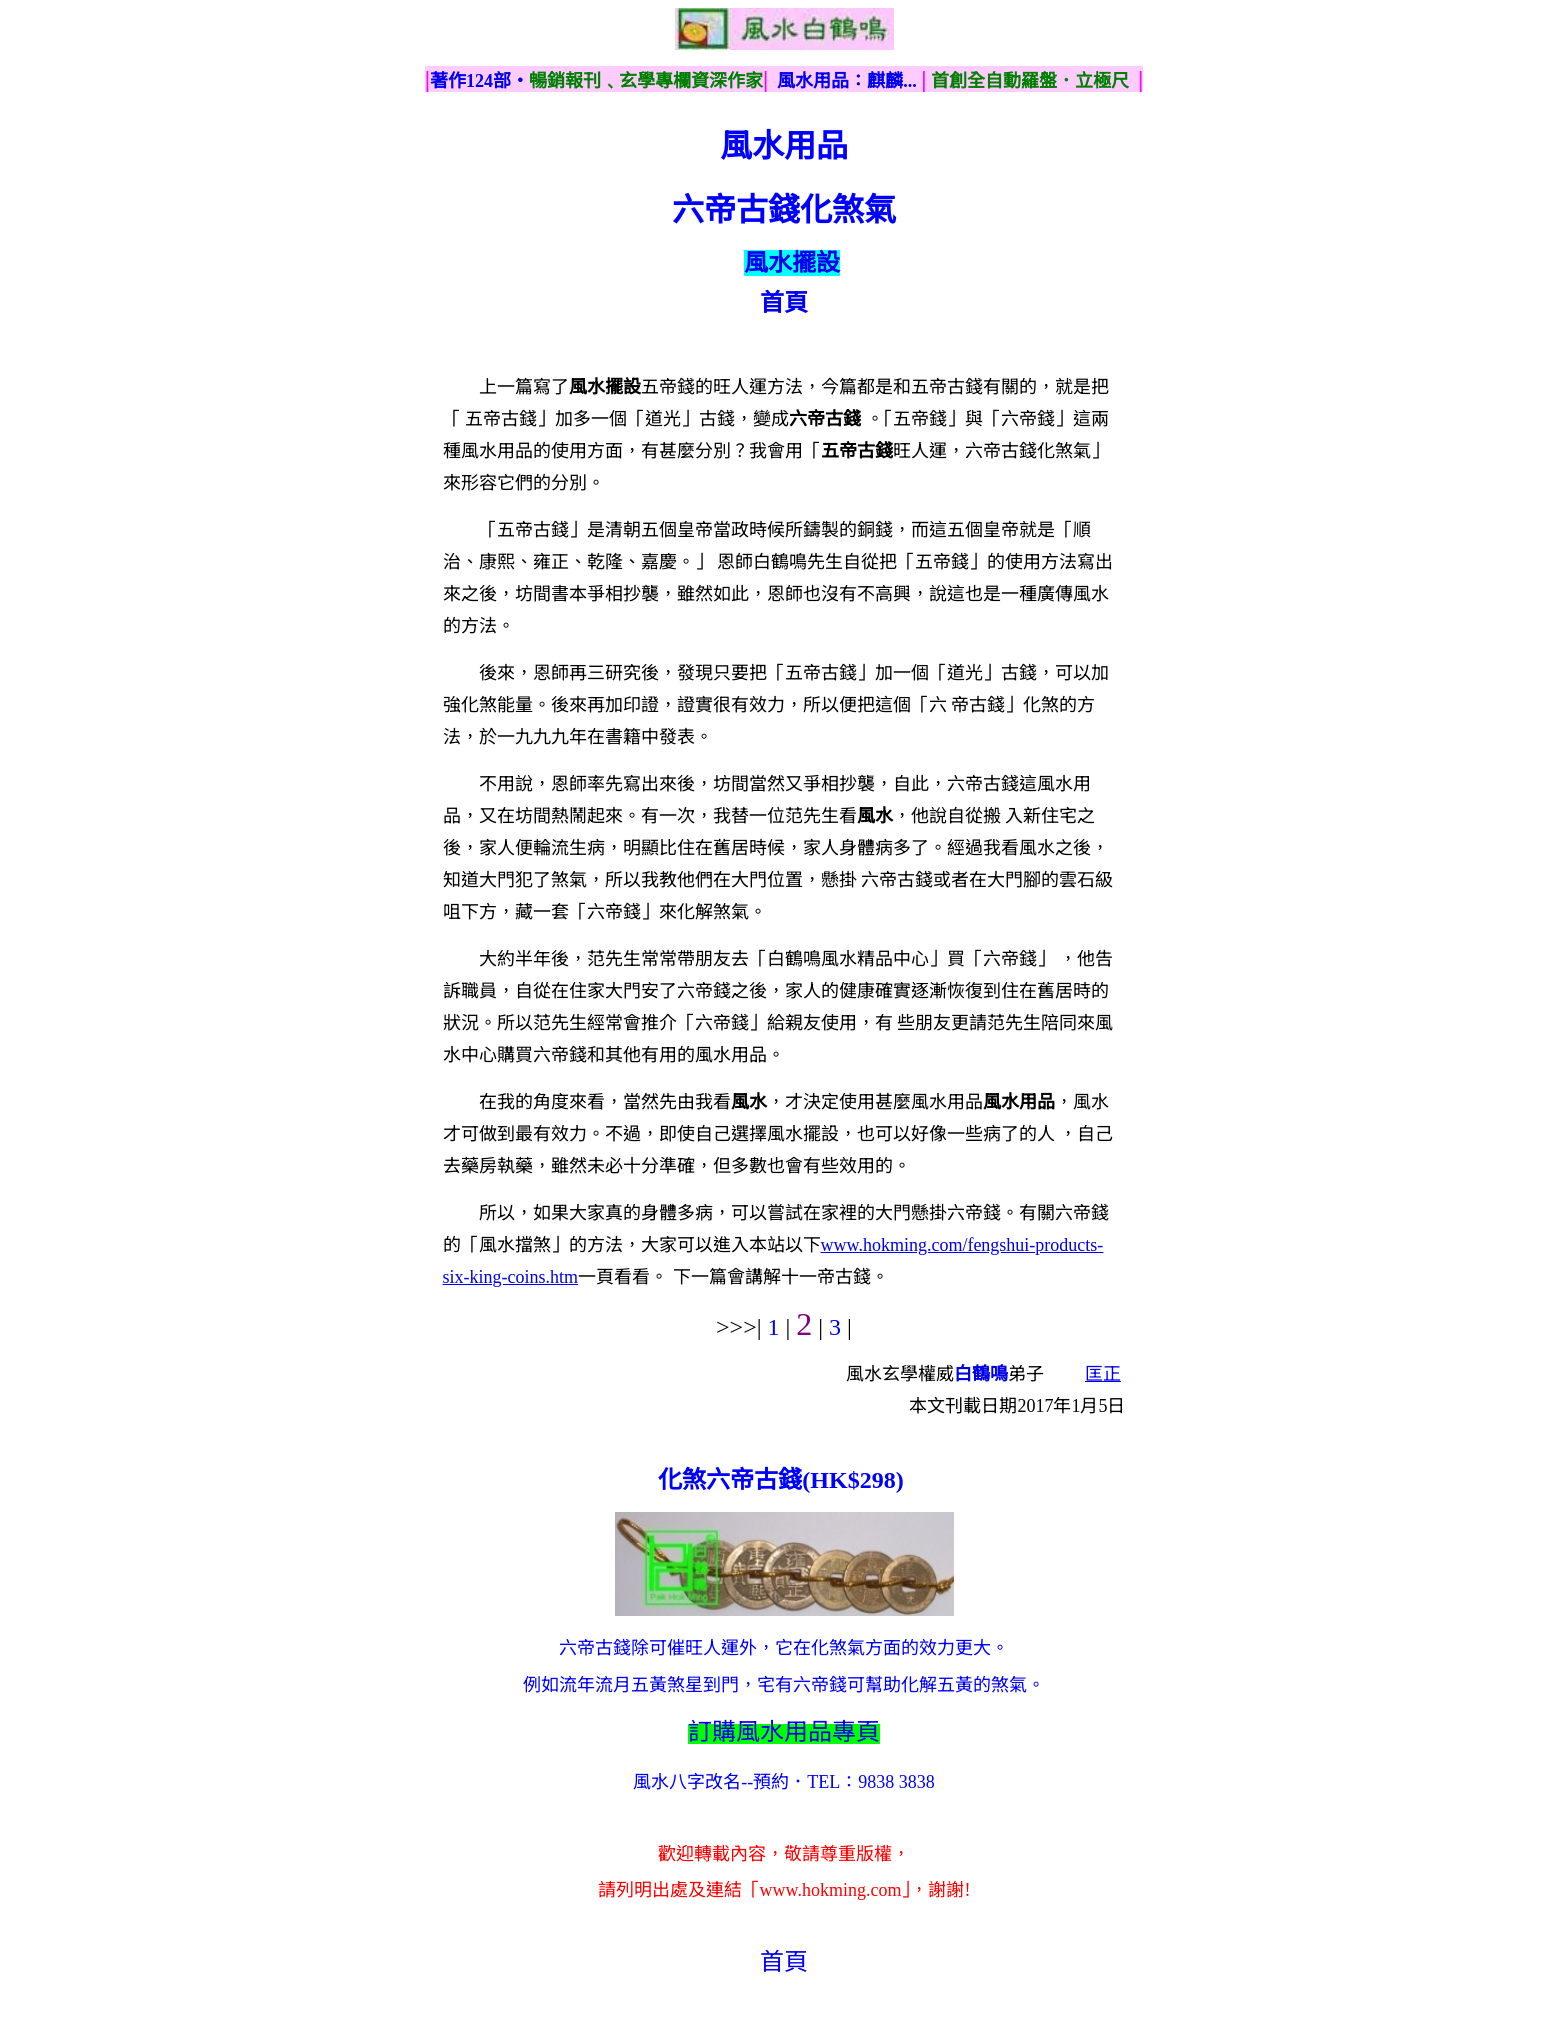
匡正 (1103, 1374)
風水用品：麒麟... (847, 81)
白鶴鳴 (981, 1374)
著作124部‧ (479, 81)
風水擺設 (792, 263)
